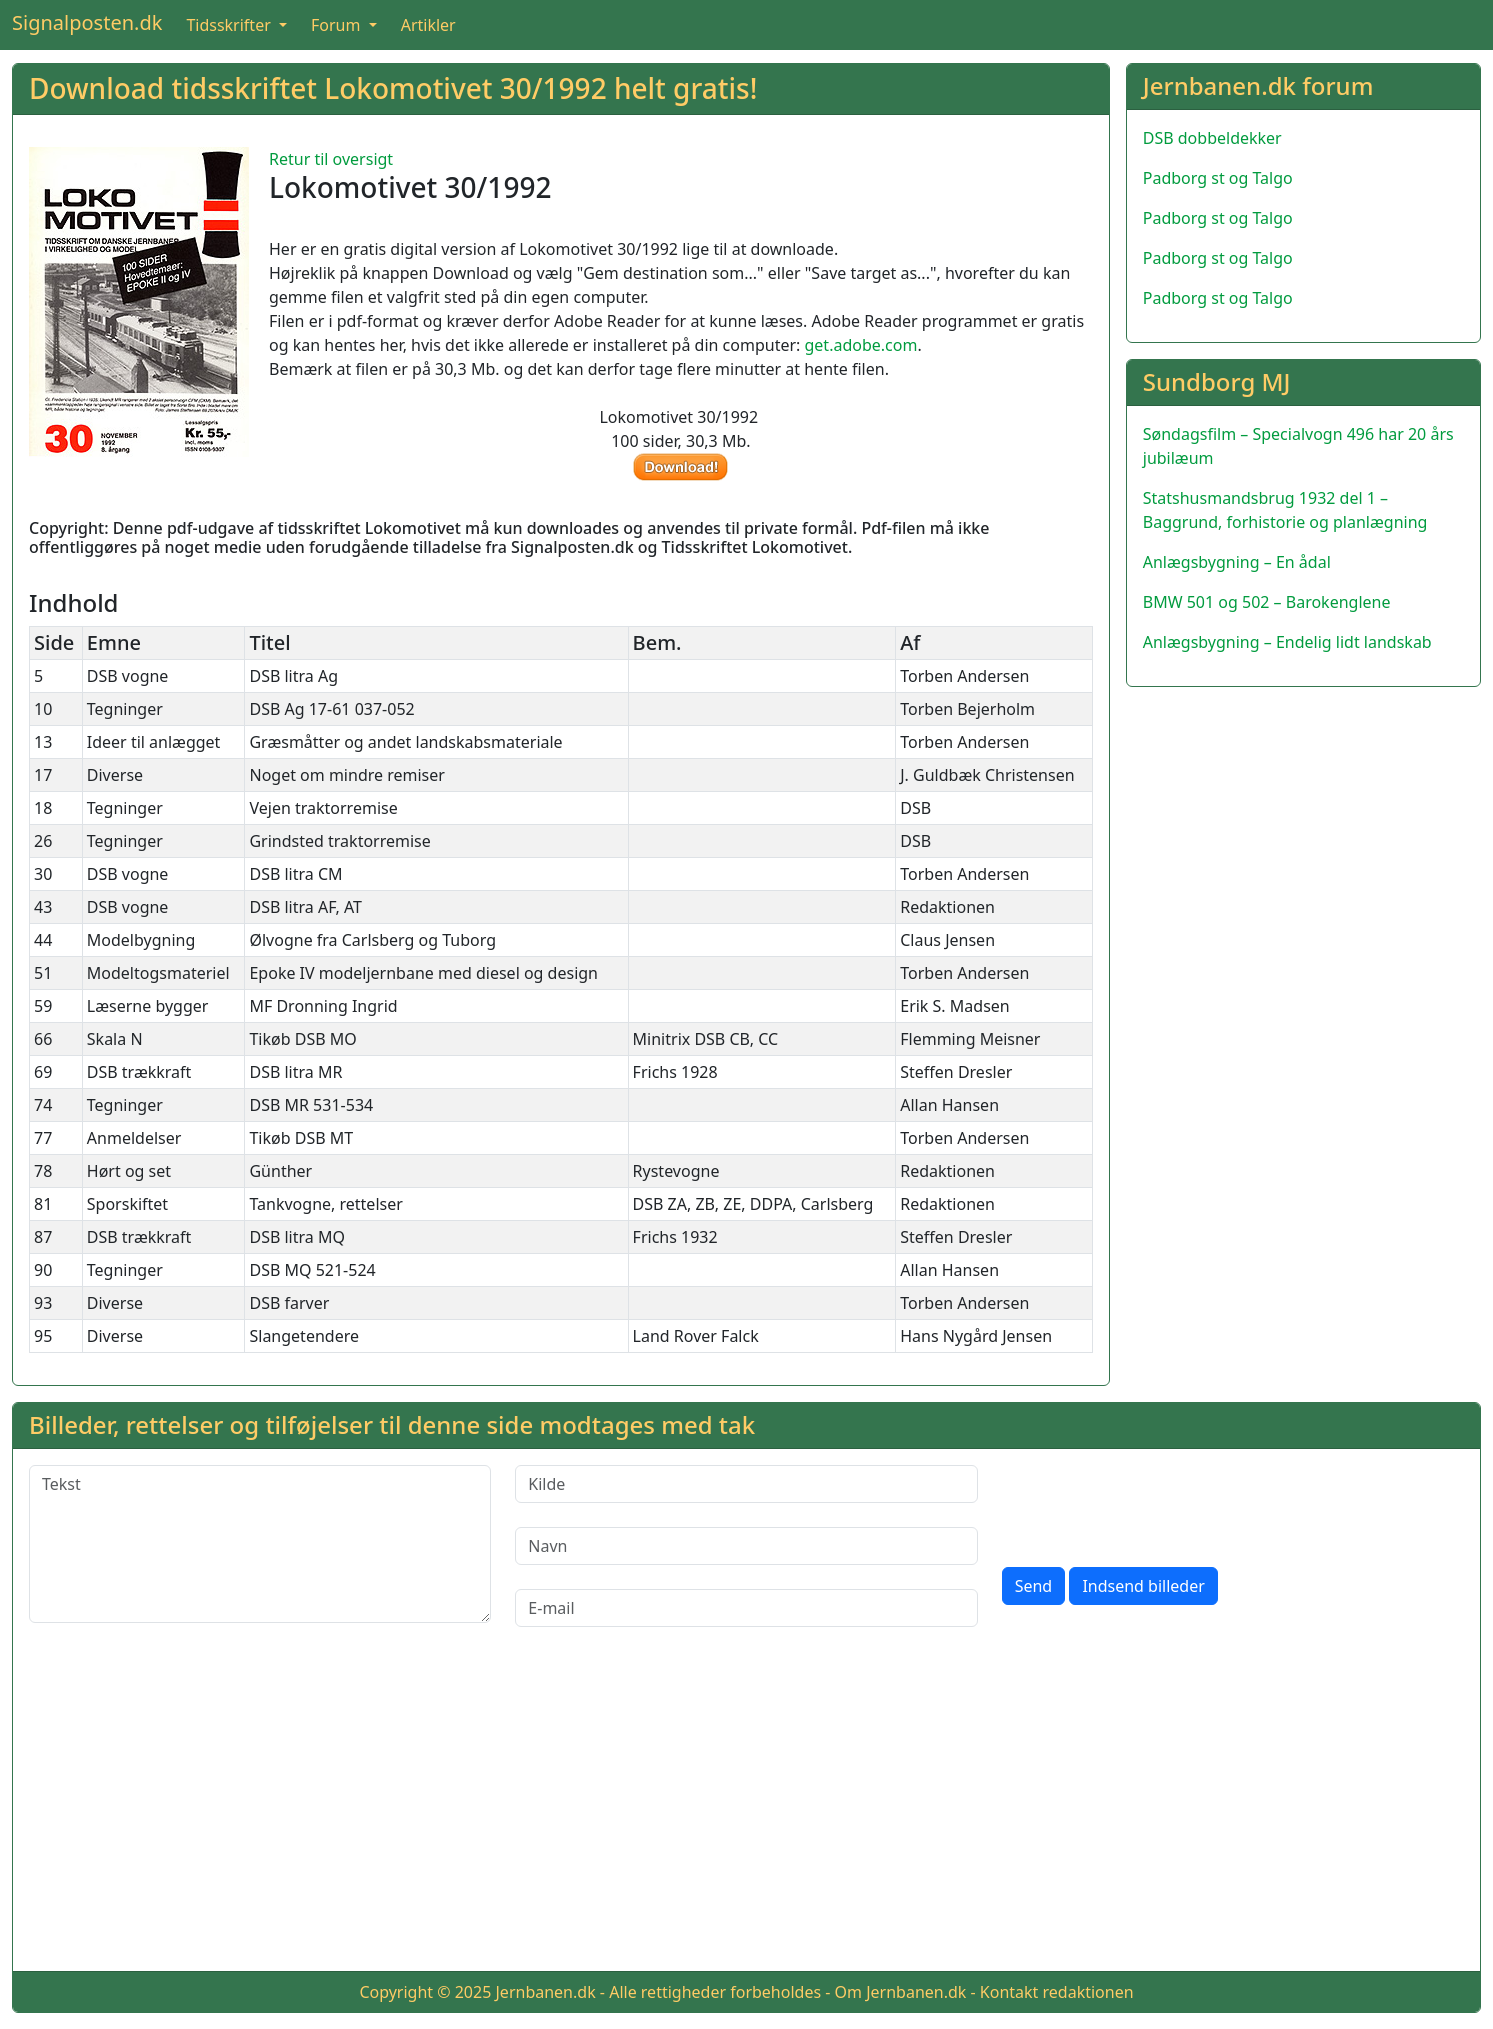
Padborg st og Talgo (1218, 178)
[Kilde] (746, 1484)
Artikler (428, 25)
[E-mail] (746, 1608)
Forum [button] (338, 25)
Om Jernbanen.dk (901, 1992)
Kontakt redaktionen (1057, 1992)
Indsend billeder (1143, 1586)
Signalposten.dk (87, 22)
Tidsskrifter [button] (230, 25)
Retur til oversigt (331, 159)
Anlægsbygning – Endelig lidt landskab (1287, 642)
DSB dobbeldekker (1212, 138)
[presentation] (1154, 1504)
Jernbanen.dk (546, 1992)
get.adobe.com (861, 345)
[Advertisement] (747, 1815)
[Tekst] (260, 1544)
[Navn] (746, 1546)
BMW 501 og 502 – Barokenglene (1267, 602)
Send (1034, 1586)
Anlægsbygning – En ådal (1237, 562)
